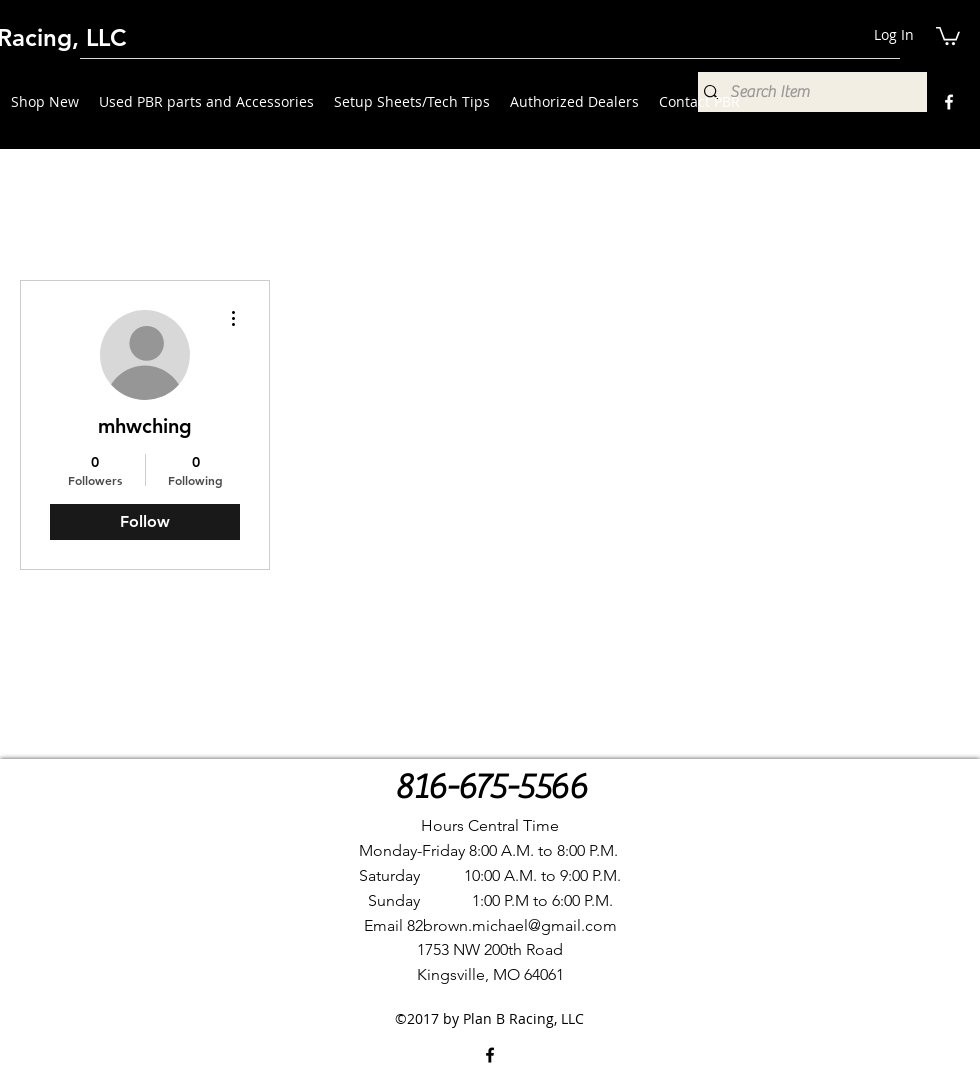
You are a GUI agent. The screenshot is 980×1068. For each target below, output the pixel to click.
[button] (948, 35)
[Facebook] (949, 102)
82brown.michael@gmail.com (512, 925)
